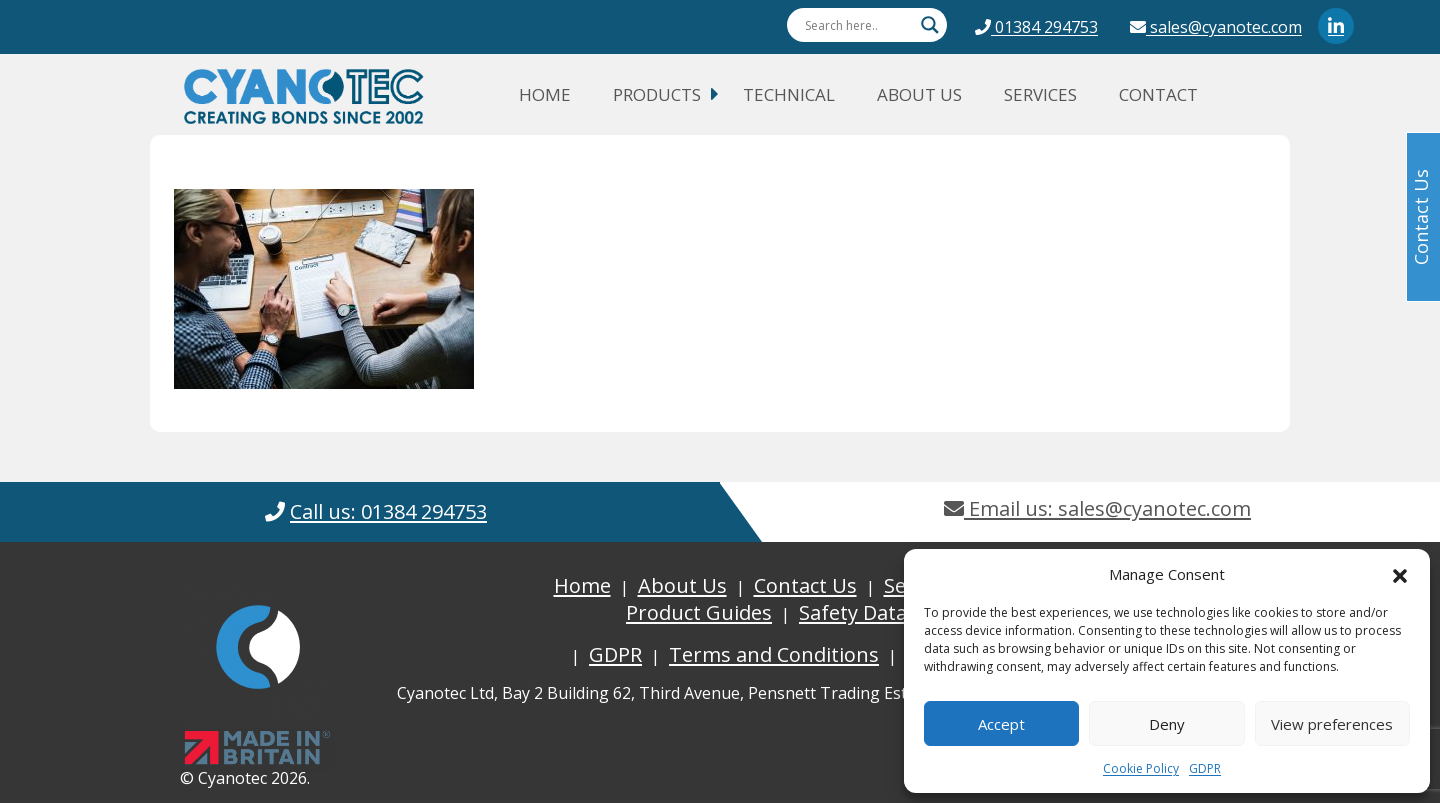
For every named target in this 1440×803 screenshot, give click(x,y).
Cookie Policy (1141, 768)
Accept (1001, 724)
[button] (1400, 574)
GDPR (1205, 768)
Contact (1158, 94)
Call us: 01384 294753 (388, 511)
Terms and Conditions (774, 654)
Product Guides (699, 612)
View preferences (1332, 724)
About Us (919, 94)
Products (657, 94)
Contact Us (805, 585)
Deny (1167, 724)
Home (545, 94)
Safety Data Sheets (887, 612)
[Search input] (858, 25)
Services (1040, 94)
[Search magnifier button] (930, 25)
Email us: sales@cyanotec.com (1097, 508)
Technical (789, 94)
